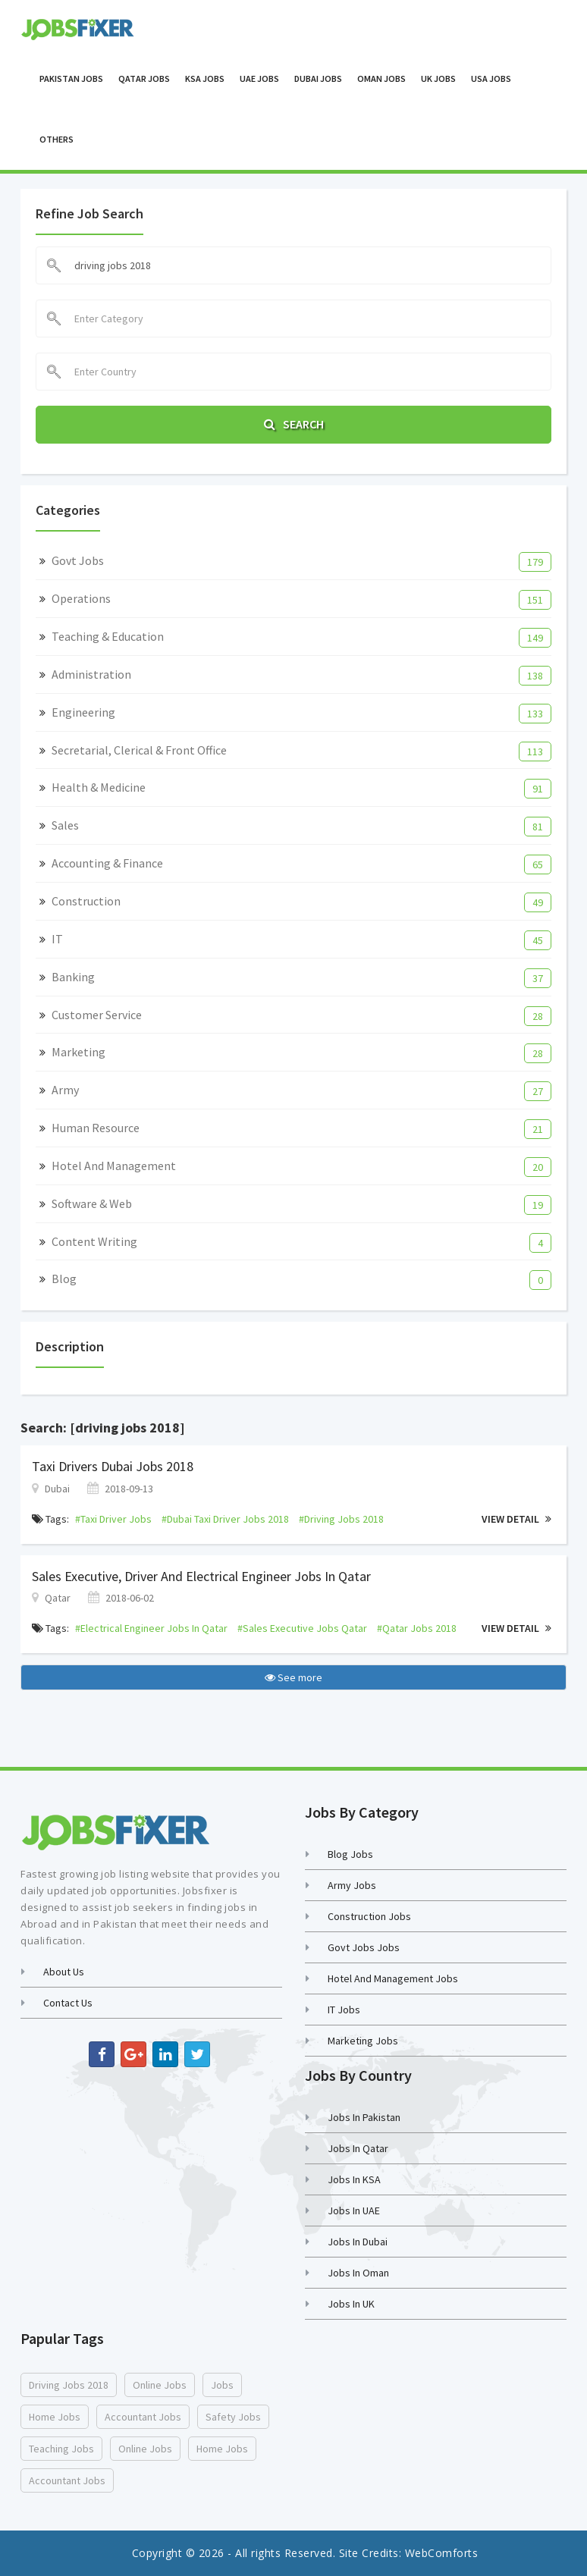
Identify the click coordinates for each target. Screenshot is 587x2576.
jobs (222, 2385)
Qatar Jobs (144, 78)
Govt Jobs (78, 560)
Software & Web (92, 1203)
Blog (64, 1278)
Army (65, 1089)
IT (57, 938)
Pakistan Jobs (71, 78)
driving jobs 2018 (68, 2385)
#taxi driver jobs (113, 1519)
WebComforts (442, 2553)
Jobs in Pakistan (364, 2117)
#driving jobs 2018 (341, 1519)
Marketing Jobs (363, 2040)
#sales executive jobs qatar (302, 1628)
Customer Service (97, 1014)
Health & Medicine (99, 787)
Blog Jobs (350, 1854)
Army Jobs (352, 1885)
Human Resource (96, 1127)
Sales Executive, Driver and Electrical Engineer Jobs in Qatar (201, 1576)
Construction (86, 900)
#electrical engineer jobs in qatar (151, 1628)
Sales (65, 825)
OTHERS (56, 139)
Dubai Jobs (318, 78)
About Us (63, 1971)
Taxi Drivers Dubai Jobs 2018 (112, 1466)
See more (293, 1677)
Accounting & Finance (107, 863)
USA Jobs (491, 78)
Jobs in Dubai (358, 2241)
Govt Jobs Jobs (364, 1947)
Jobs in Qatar (358, 2148)
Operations (81, 598)
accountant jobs (143, 2417)
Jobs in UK (351, 2304)
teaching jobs (61, 2448)
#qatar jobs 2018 (417, 1628)
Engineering (83, 712)
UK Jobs (438, 78)
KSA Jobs (204, 78)
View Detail (516, 1519)
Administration (91, 674)
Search (294, 423)
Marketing (78, 1051)
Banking (73, 976)
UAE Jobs (259, 78)
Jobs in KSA (354, 2179)
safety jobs (233, 2417)
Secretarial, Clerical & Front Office (139, 750)
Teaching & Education (108, 636)
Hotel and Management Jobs (393, 1978)
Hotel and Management (114, 1165)
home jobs (54, 2417)
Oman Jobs (381, 78)
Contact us (68, 2003)
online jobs (160, 2385)
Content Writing (94, 1241)
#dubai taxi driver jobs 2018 (225, 1519)
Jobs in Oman (358, 2272)
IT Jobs (344, 2009)
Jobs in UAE (354, 2210)
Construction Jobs (369, 1916)
